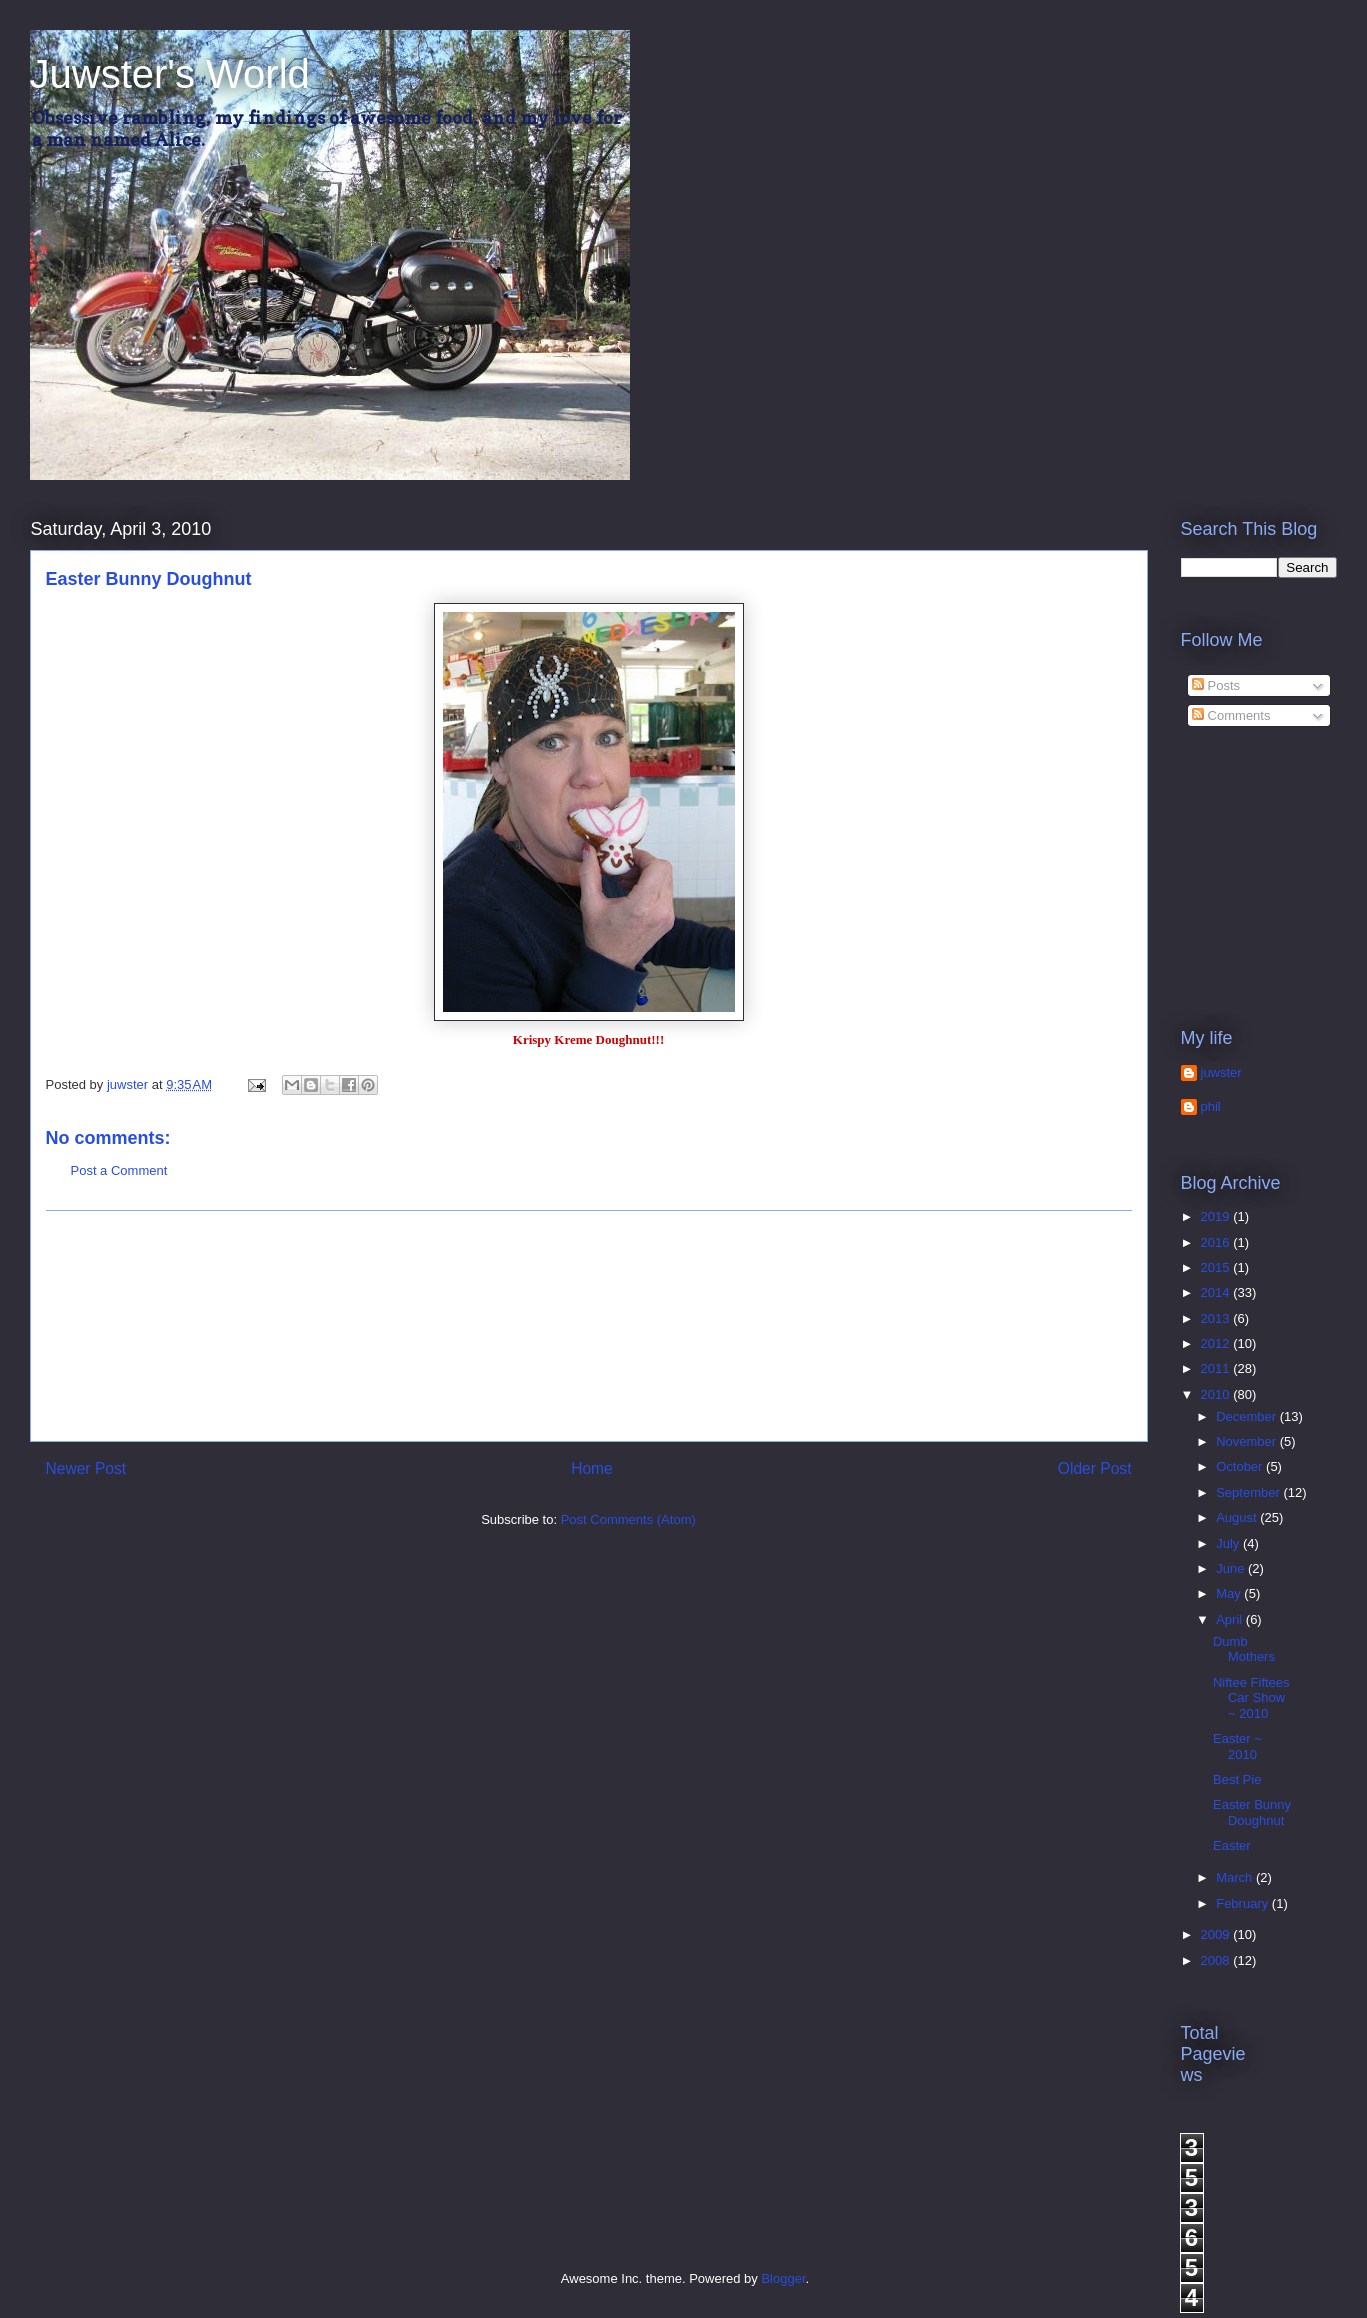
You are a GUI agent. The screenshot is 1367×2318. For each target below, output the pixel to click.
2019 (1217, 1216)
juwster (1221, 1072)
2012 (1217, 1343)
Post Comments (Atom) (628, 1519)
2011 (1217, 1368)
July (1229, 1543)
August (1238, 1517)
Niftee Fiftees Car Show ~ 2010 (1251, 1698)
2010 (1217, 1394)
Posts (1216, 685)
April (1231, 1619)
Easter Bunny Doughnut (1252, 1812)
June (1232, 1568)
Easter (1232, 1845)
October (1241, 1466)
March (1236, 1877)
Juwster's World (170, 74)
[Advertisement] (589, 1326)
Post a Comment (119, 1170)
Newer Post (86, 1468)
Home (592, 1468)
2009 (1217, 1934)
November (1248, 1441)
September (1249, 1492)
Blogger (783, 2278)
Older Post (1095, 1468)
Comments (1231, 715)
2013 (1217, 1318)
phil (1211, 1106)
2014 (1217, 1292)
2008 (1217, 1960)
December (1248, 1416)
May (1230, 1593)
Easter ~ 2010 (1237, 1746)
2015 (1217, 1267)
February (1244, 1903)
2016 (1217, 1242)
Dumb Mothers (1244, 1649)
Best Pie (1237, 1779)
